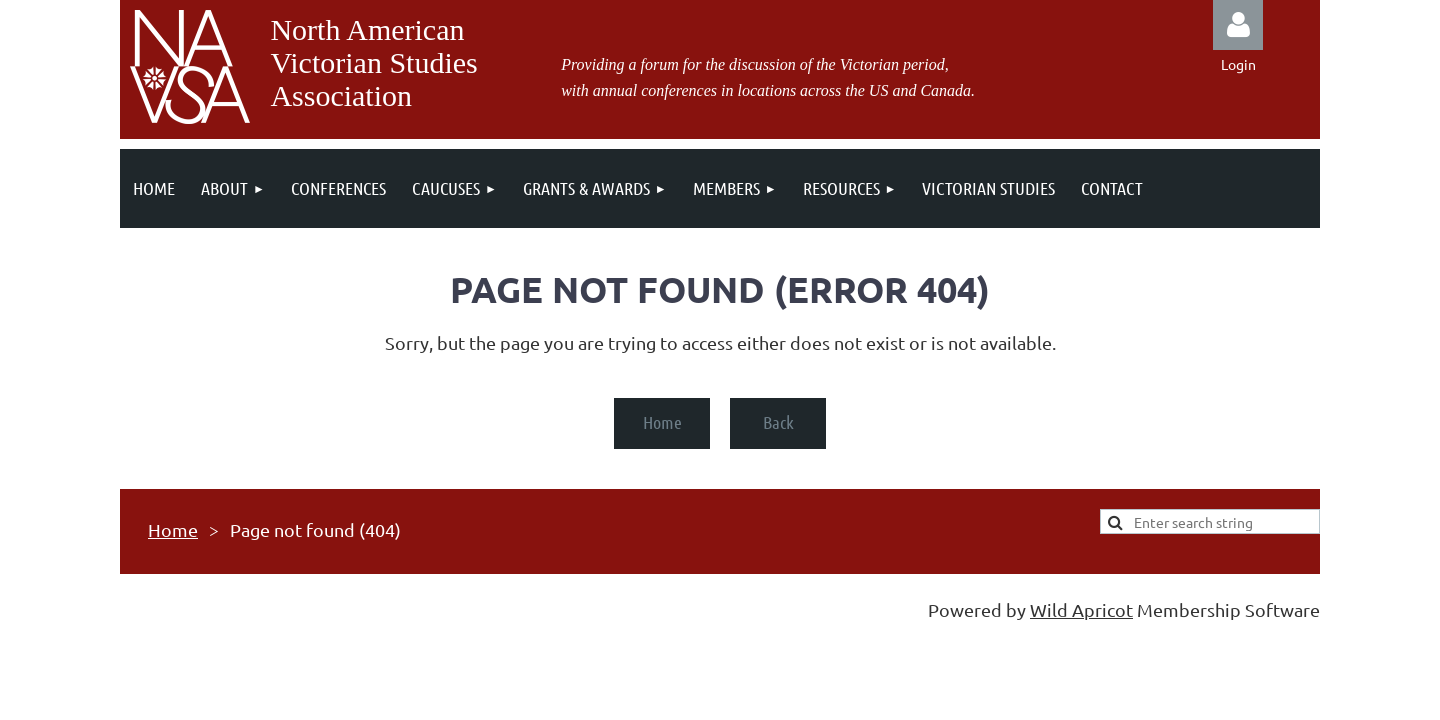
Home (662, 422)
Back (778, 422)
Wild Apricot (1081, 609)
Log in (1238, 25)
